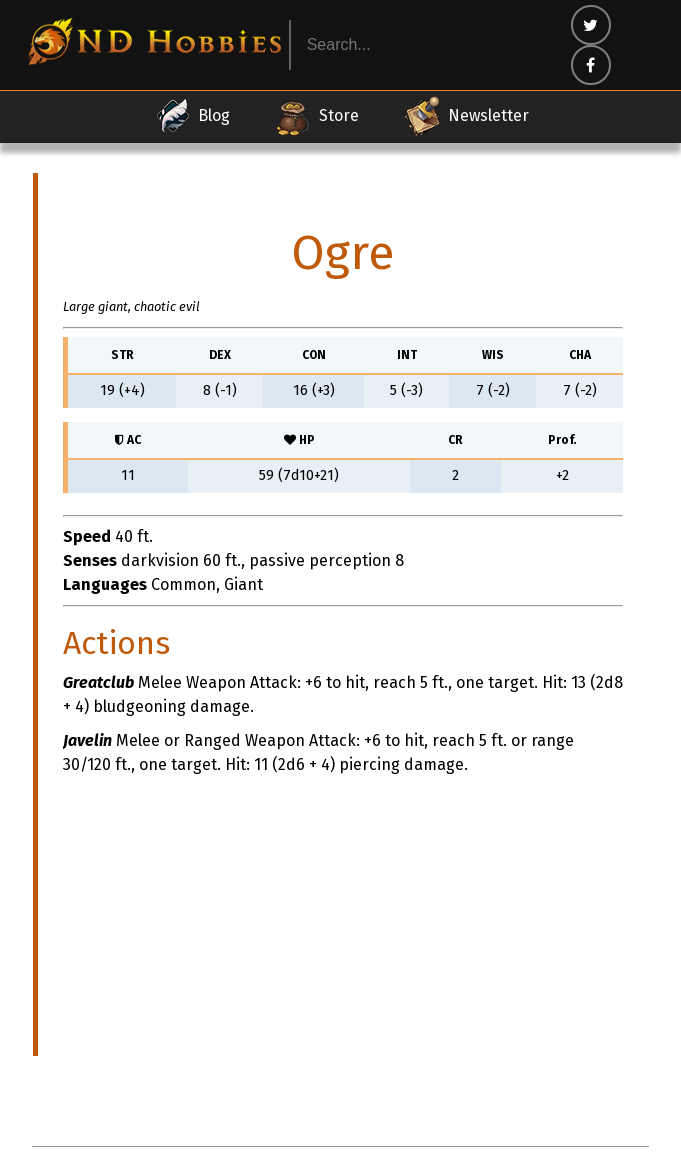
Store (316, 116)
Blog (191, 116)
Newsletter (466, 116)
